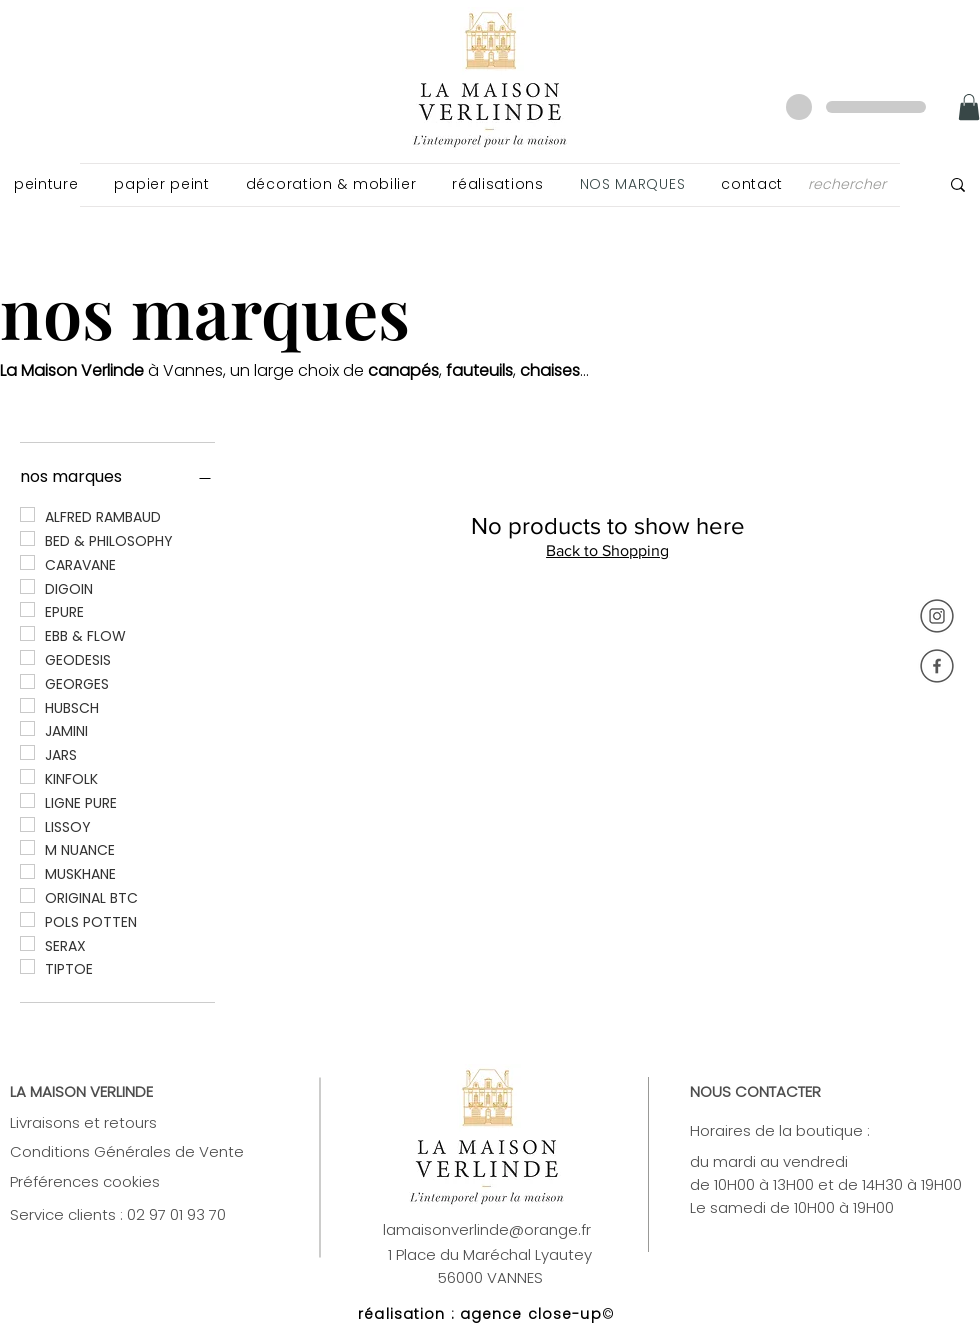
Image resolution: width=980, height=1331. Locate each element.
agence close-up (531, 1314)
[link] (969, 107)
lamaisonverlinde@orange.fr (487, 1229)
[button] (46, 184)
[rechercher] (851, 184)
